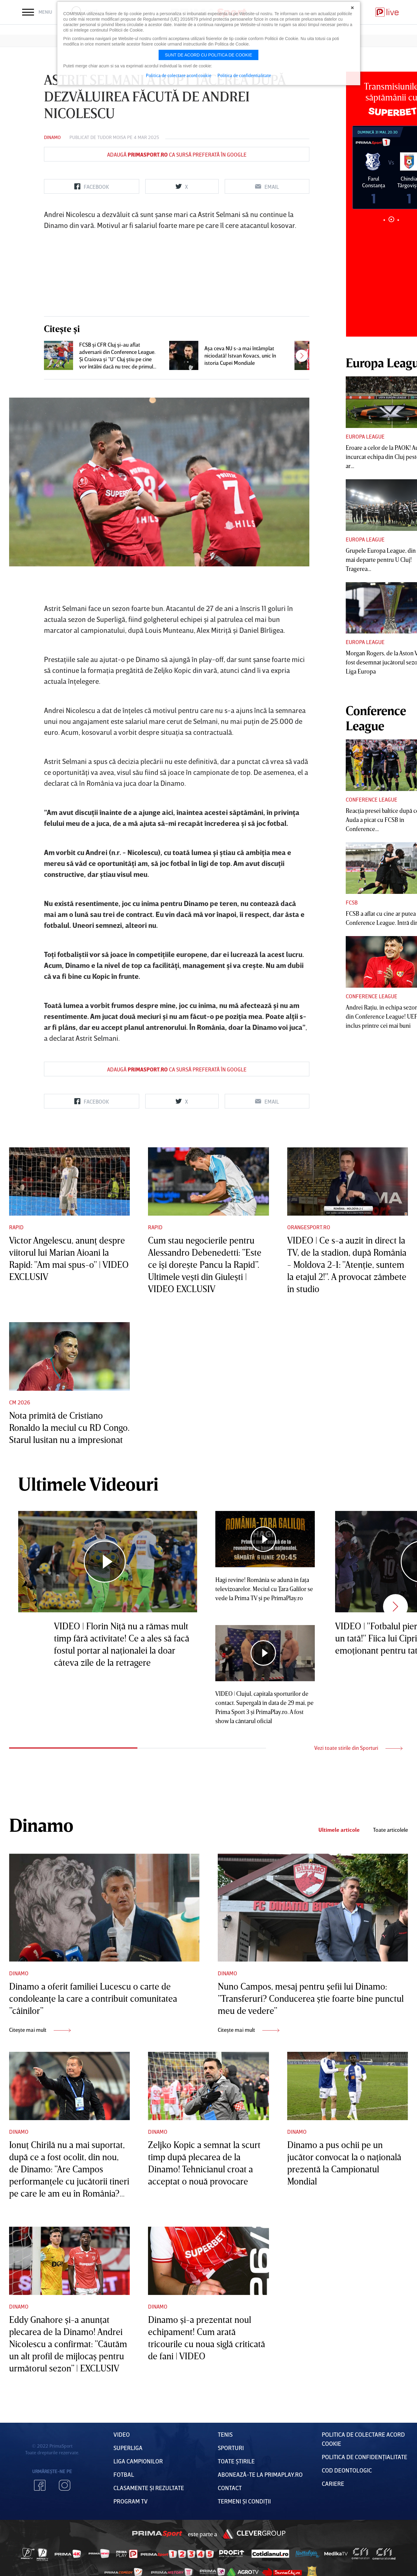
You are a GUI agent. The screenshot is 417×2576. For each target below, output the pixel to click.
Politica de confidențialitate (364, 2456)
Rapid (16, 1227)
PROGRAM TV (130, 2501)
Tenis (225, 2434)
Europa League (365, 436)
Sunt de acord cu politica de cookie (208, 55)
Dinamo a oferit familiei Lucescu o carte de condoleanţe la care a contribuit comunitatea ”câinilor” (93, 1998)
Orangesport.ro (308, 1227)
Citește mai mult (40, 2029)
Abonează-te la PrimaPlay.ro (260, 2474)
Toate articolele (390, 1830)
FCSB (352, 902)
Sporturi (231, 2447)
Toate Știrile (236, 2461)
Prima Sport (157, 2534)
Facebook (39, 2485)
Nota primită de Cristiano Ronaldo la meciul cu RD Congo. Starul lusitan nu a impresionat (69, 1427)
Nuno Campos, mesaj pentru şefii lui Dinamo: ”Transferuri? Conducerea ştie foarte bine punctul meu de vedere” (311, 1998)
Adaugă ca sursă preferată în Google (177, 154)
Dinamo (52, 137)
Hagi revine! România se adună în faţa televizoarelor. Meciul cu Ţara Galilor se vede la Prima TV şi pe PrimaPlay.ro (264, 1588)
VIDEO (121, 2434)
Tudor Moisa (111, 137)
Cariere (333, 2483)
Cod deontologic (347, 2470)
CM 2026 (19, 1402)
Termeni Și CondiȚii (244, 2501)
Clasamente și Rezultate (148, 2487)
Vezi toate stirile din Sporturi (358, 1747)
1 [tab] (384, 220)
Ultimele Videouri (88, 1484)
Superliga (128, 2447)
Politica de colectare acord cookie (178, 75)
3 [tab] (398, 220)
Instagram (64, 2485)
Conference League (371, 799)
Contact (230, 2487)
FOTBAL (123, 2474)
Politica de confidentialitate (244, 75)
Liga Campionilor (138, 2461)
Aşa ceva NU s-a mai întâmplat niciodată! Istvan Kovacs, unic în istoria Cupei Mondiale (240, 355)
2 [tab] (391, 219)
